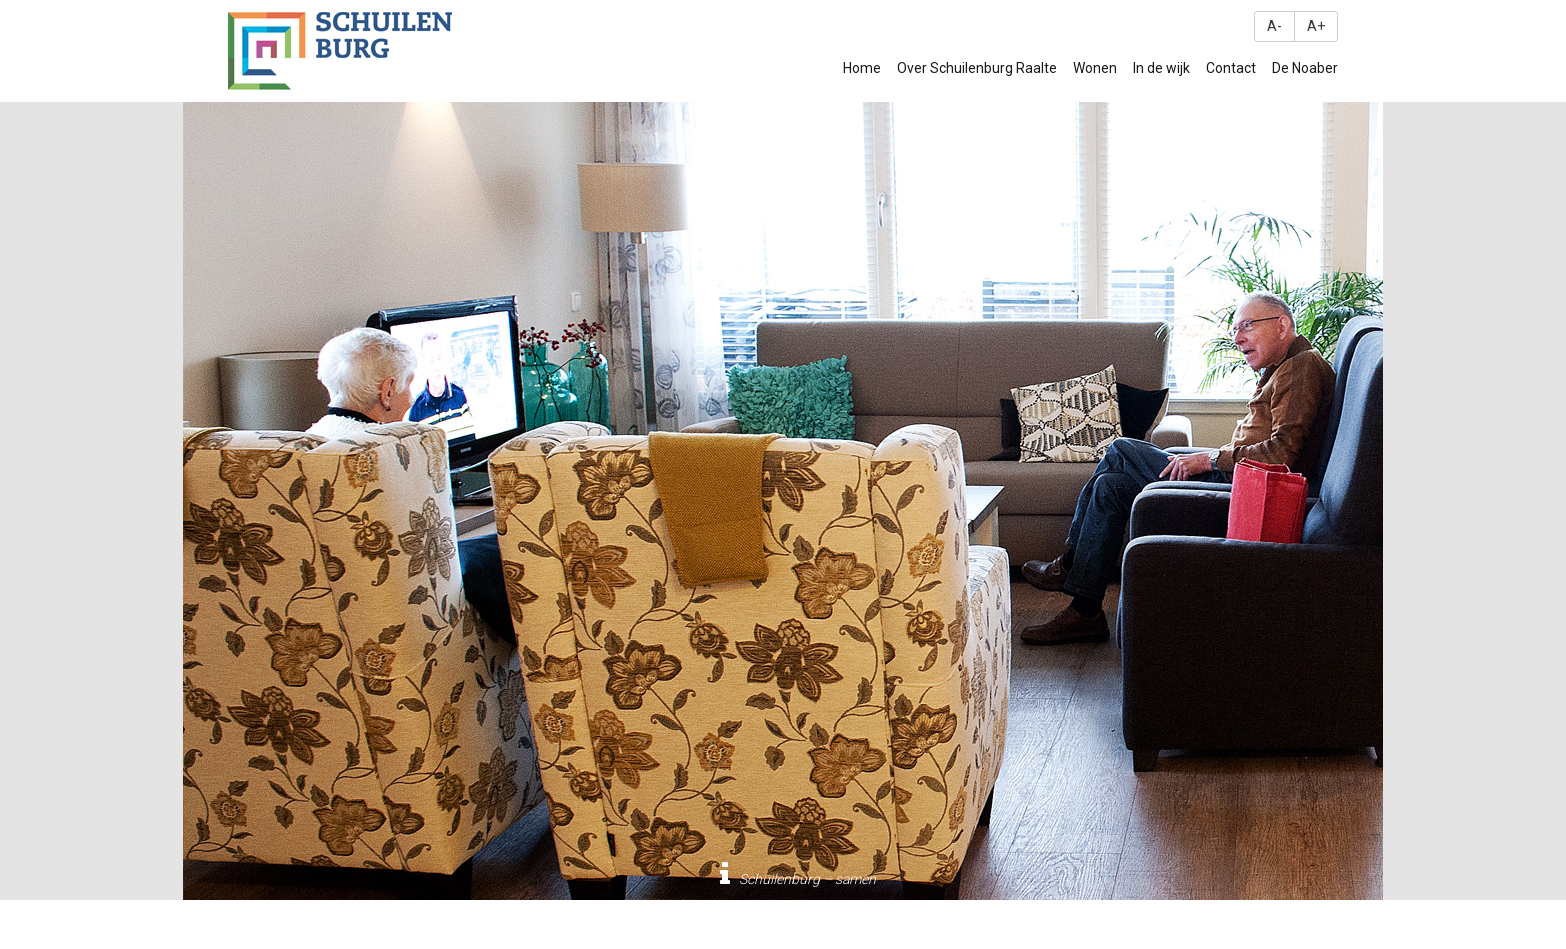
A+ (1316, 26)
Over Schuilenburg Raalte (977, 68)
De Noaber (1305, 68)
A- (1274, 26)
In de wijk (1161, 68)
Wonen (1095, 68)
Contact (1231, 68)
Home (862, 68)
